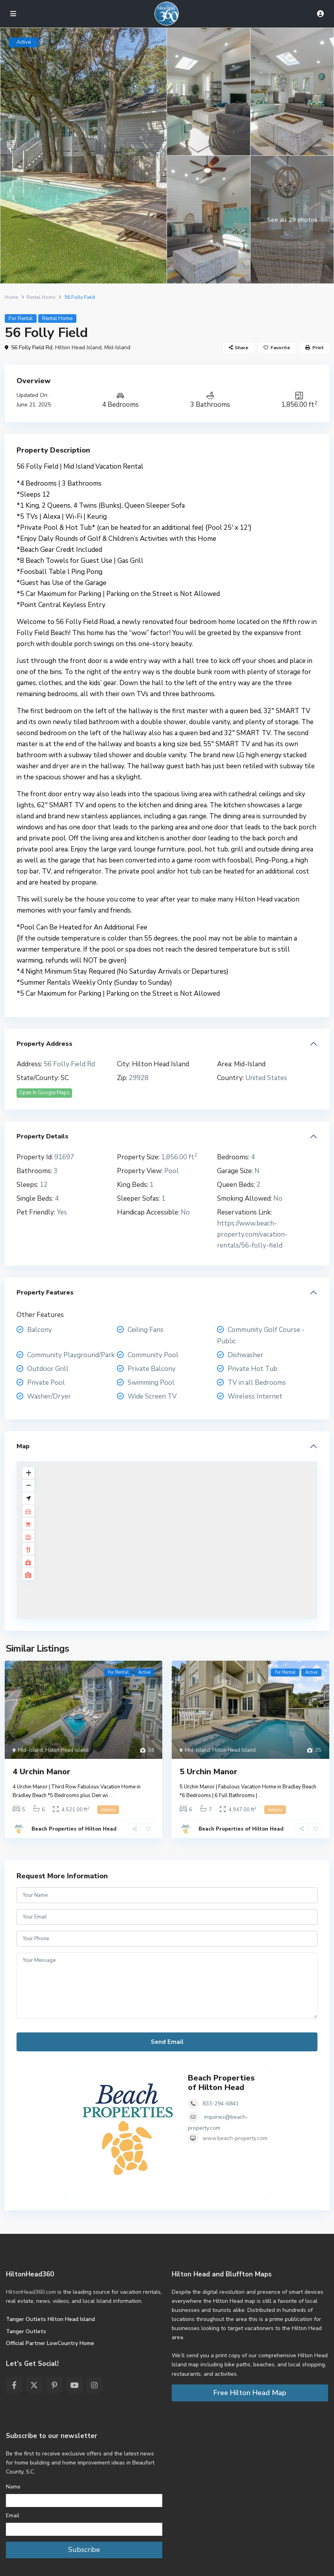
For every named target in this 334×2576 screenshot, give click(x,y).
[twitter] (34, 2385)
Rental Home (40, 297)
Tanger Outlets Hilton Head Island (50, 2319)
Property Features (45, 1292)
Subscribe (84, 2549)
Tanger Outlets (26, 2331)
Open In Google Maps (44, 1092)
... (111, 1795)
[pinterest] (54, 2385)
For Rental (21, 318)
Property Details (43, 1136)
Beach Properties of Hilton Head (74, 1829)
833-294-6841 (220, 2103)
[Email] (84, 2529)
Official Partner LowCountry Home (50, 2343)
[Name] (84, 2500)
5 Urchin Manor (209, 1771)
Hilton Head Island (78, 347)
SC (65, 1077)
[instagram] (94, 2385)
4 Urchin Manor (42, 1771)
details (108, 1810)
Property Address (44, 1043)
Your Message (167, 1985)
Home (11, 297)
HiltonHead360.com (31, 2292)
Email (12, 2515)
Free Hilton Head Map (249, 2392)
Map (23, 1446)
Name (13, 2486)
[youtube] (74, 2385)
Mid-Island (117, 347)
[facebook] (14, 2385)
